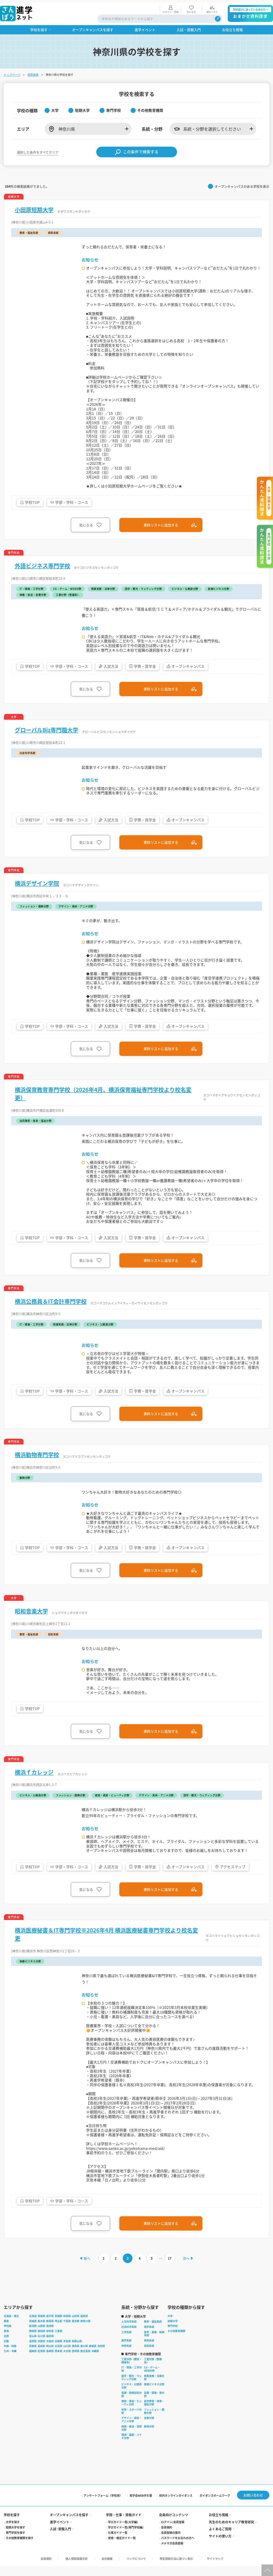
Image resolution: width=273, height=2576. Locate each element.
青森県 (41, 2326)
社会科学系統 (129, 2337)
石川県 (41, 2346)
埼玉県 (58, 2331)
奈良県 (67, 2351)
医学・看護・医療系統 (154, 2343)
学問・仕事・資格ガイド (123, 2525)
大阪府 (50, 2351)
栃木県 (41, 2331)
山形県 (75, 2326)
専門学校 (173, 2336)
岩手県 (50, 2326)
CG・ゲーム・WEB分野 (152, 2379)
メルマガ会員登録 (172, 2553)
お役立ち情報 (218, 2525)
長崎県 (50, 2361)
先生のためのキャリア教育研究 (231, 2532)
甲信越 (7, 2336)
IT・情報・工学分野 (131, 2379)
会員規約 (166, 2537)
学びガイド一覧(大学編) (123, 2532)
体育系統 (126, 2356)
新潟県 (33, 2336)
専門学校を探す (15, 2543)
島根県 (41, 2356)
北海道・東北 (11, 2326)
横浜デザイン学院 (37, 885)
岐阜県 (50, 2341)
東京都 (75, 2331)
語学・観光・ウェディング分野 (131, 2387)
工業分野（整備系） (153, 2370)
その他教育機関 (176, 2341)
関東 (6, 2331)
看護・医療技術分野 (131, 2404)
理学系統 (149, 2337)
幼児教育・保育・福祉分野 (154, 2412)
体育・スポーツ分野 (131, 2421)
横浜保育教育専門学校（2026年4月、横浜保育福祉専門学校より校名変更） (103, 1097)
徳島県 (75, 2356)
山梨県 (41, 2336)
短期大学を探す (15, 2537)
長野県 (50, 2336)
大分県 (67, 2361)
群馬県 (50, 2331)
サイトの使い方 (220, 2546)
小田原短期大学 (34, 207)
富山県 (33, 2346)
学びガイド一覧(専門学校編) (126, 2537)
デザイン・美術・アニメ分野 (131, 2429)
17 (169, 2268)
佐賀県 (41, 2361)
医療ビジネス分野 (154, 2394)
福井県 (50, 2346)
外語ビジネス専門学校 (42, 567)
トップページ (12, 72)
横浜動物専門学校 (37, 1460)
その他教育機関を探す (19, 2548)
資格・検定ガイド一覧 (122, 2548)
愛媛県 (92, 2356)
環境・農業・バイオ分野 (131, 2446)
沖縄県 (95, 2361)
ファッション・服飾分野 (154, 2421)
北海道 (33, 2326)
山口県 (67, 2356)
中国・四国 (10, 2356)
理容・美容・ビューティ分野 (131, 2412)
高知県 (101, 2356)
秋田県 (67, 2326)
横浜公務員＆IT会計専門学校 (51, 1306)
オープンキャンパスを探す (69, 2525)
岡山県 (50, 2356)
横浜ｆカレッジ (34, 1778)
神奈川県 (85, 2331)
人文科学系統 (129, 2331)
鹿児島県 (85, 2361)
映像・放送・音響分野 (131, 2438)
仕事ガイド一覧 (117, 2543)
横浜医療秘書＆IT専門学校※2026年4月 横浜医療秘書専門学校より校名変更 (106, 1941)
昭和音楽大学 (31, 1616)
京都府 (41, 2351)
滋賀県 (33, 2351)
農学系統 (126, 2350)
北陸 (6, 2346)
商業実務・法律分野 (154, 2387)
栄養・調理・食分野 (154, 2404)
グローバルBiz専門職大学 (46, 732)
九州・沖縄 (10, 2361)
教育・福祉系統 (153, 2331)
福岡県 (33, 2361)
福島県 (84, 2326)
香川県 (84, 2356)
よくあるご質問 (220, 2539)
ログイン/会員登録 (172, 2532)
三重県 (58, 2341)
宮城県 (58, 2326)
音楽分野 (149, 2428)
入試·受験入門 (60, 2539)
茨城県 (33, 2331)
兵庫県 (58, 2351)
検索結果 (33, 72)
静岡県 (33, 2341)
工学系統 (126, 2342)
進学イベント (59, 2532)
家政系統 (149, 2350)
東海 (6, 2341)
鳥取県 (33, 2356)
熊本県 (58, 2361)
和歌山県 (77, 2351)
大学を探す (13, 2532)
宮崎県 (75, 2361)
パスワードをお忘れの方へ (177, 2548)
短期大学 (173, 2331)
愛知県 (41, 2341)
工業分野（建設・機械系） (131, 2370)
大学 (170, 2326)
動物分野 (149, 2436)
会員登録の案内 (170, 2543)
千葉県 (67, 2331)
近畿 (6, 2351)
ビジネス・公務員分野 (131, 2395)
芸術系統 (149, 2356)
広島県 (58, 2356)
